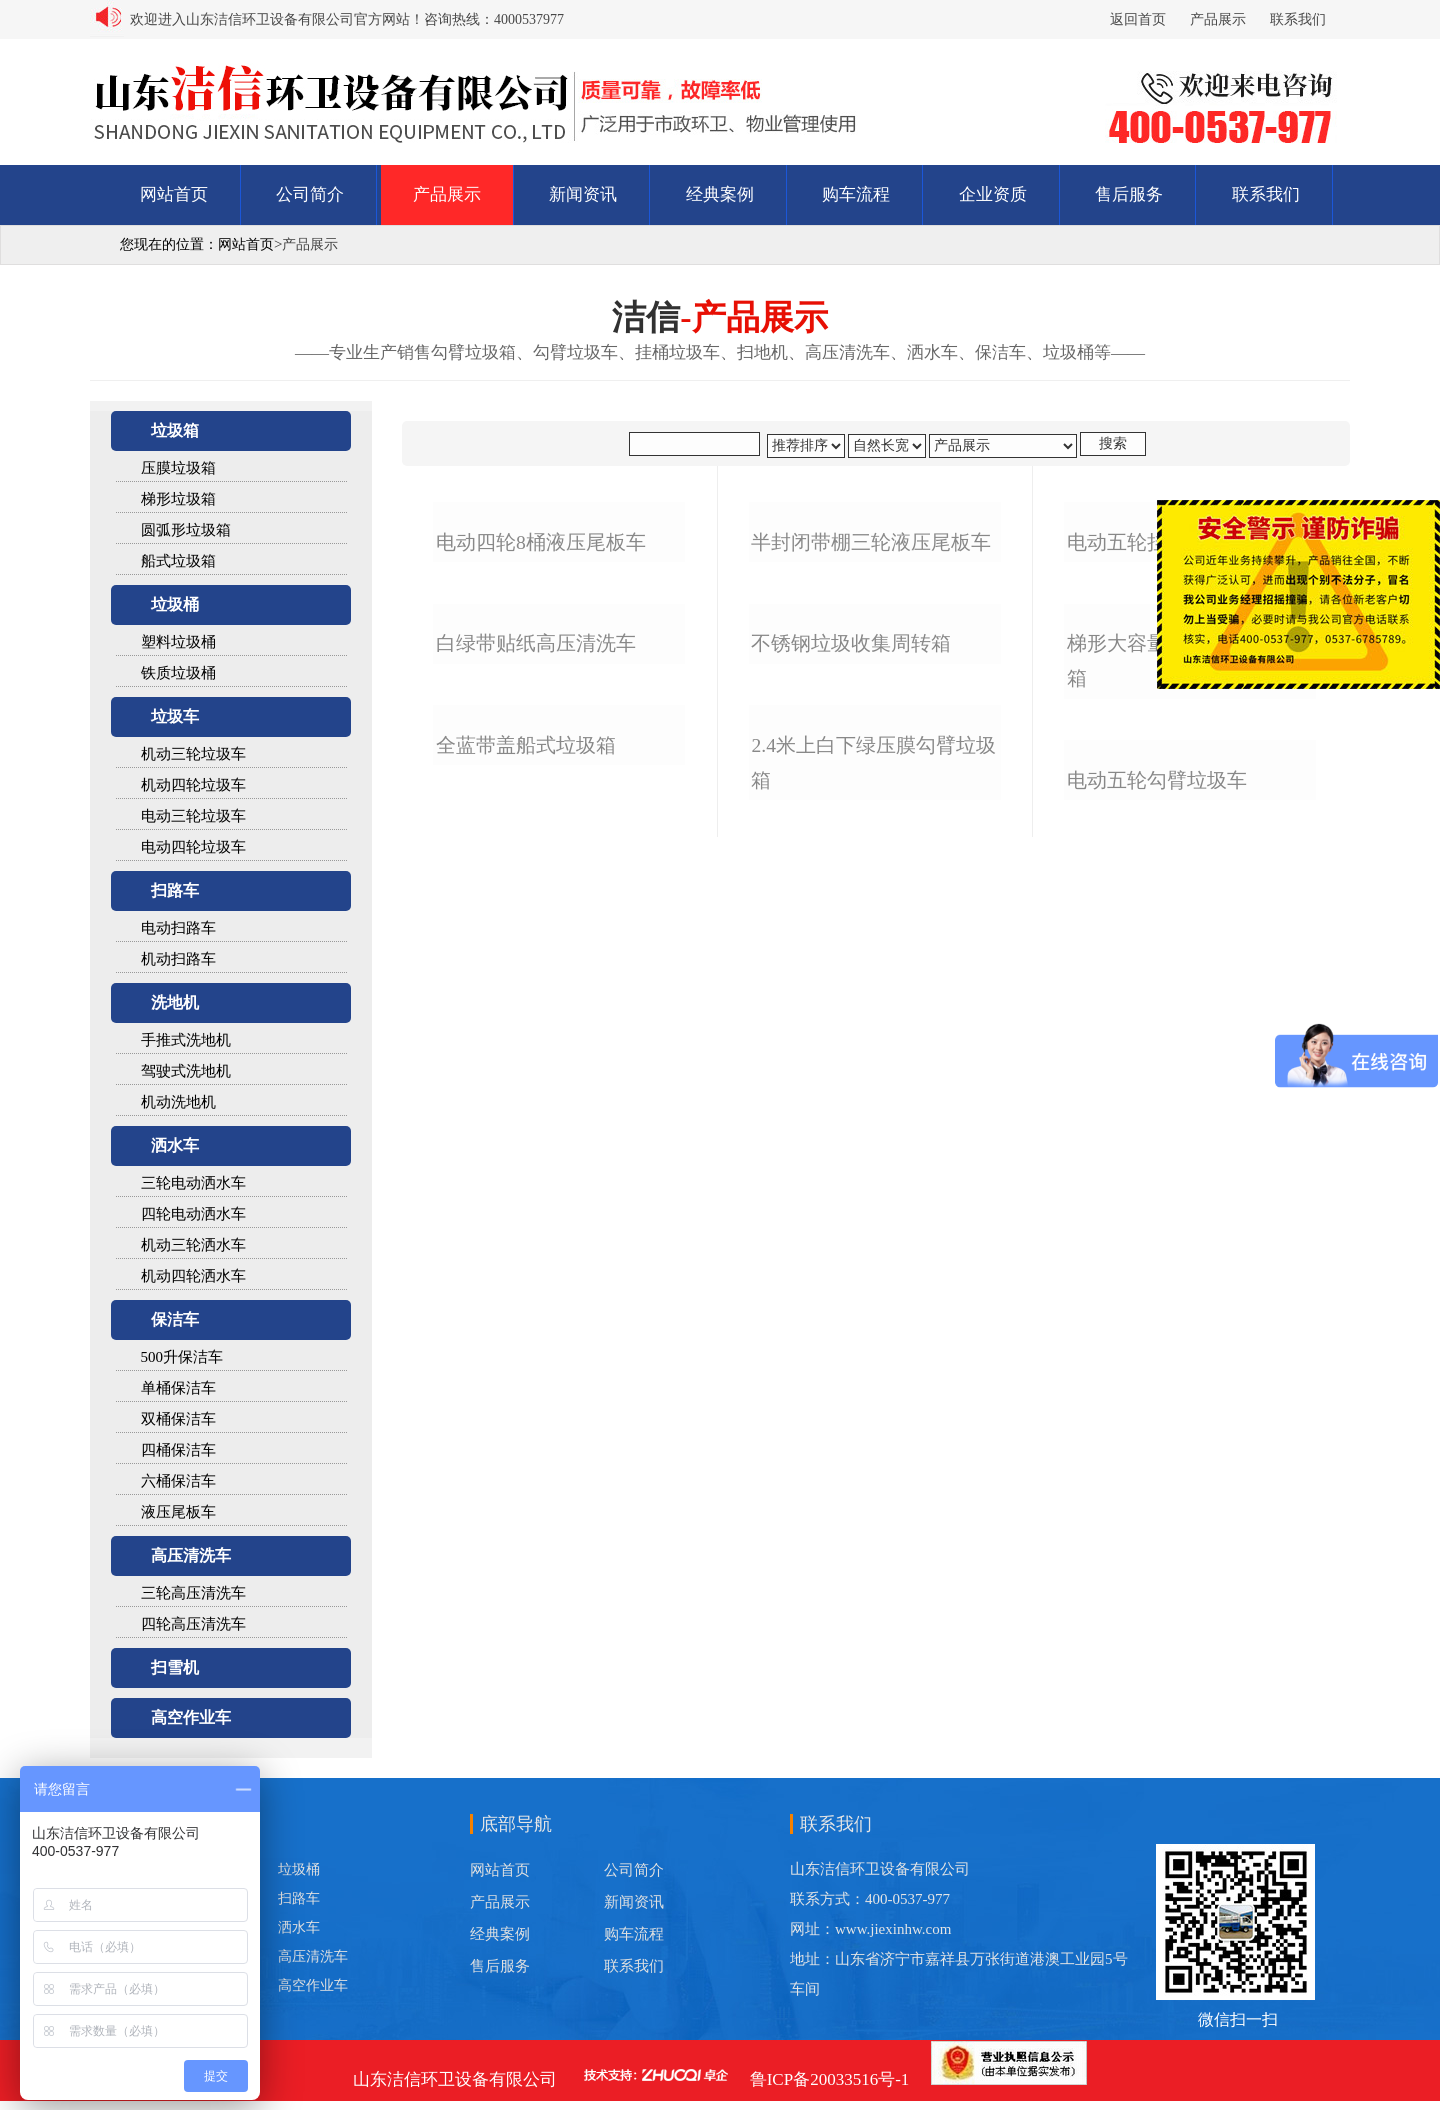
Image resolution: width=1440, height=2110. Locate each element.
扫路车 (175, 890)
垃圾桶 (175, 604)
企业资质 (993, 194)
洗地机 (175, 1002)
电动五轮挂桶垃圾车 (1157, 782)
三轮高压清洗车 (193, 1593)
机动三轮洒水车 (193, 1245)
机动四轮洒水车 (193, 1276)
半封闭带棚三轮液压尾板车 (871, 782)
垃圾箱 (175, 430)
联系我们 (1298, 19)
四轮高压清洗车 (193, 1624)
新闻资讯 (583, 194)
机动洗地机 (178, 1102)
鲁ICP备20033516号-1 (830, 2079)
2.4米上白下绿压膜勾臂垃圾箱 (873, 1482)
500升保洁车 (182, 1357)
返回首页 (1138, 19)
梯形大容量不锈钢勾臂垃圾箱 (1187, 1141)
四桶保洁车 (178, 1450)
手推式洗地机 (186, 1040)
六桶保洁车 (178, 1481)
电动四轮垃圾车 (193, 847)
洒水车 (175, 1145)
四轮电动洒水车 (193, 1214)
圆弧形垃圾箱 (186, 530)
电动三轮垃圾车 (193, 816)
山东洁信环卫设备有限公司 (455, 2079)
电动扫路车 (178, 928)
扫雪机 (175, 1667)
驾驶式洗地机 (186, 1071)
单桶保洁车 (178, 1388)
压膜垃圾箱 (178, 468)
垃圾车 (175, 716)
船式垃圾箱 (178, 561)
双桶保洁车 (178, 1419)
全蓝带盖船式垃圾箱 (526, 1464)
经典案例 (720, 194)
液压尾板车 (178, 1512)
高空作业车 (191, 1717)
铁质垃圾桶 (178, 673)
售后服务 (1129, 194)
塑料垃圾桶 (178, 642)
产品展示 (1218, 19)
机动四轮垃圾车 (193, 785)
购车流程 (856, 194)
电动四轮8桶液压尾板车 (541, 782)
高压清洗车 (191, 1555)
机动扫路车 (178, 959)
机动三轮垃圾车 (193, 754)
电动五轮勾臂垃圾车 (1157, 1499)
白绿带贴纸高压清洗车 (536, 1123)
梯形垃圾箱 (178, 499)
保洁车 (175, 1319)
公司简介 (310, 194)
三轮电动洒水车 (193, 1183)
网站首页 (174, 194)
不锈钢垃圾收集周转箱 (851, 1123)
